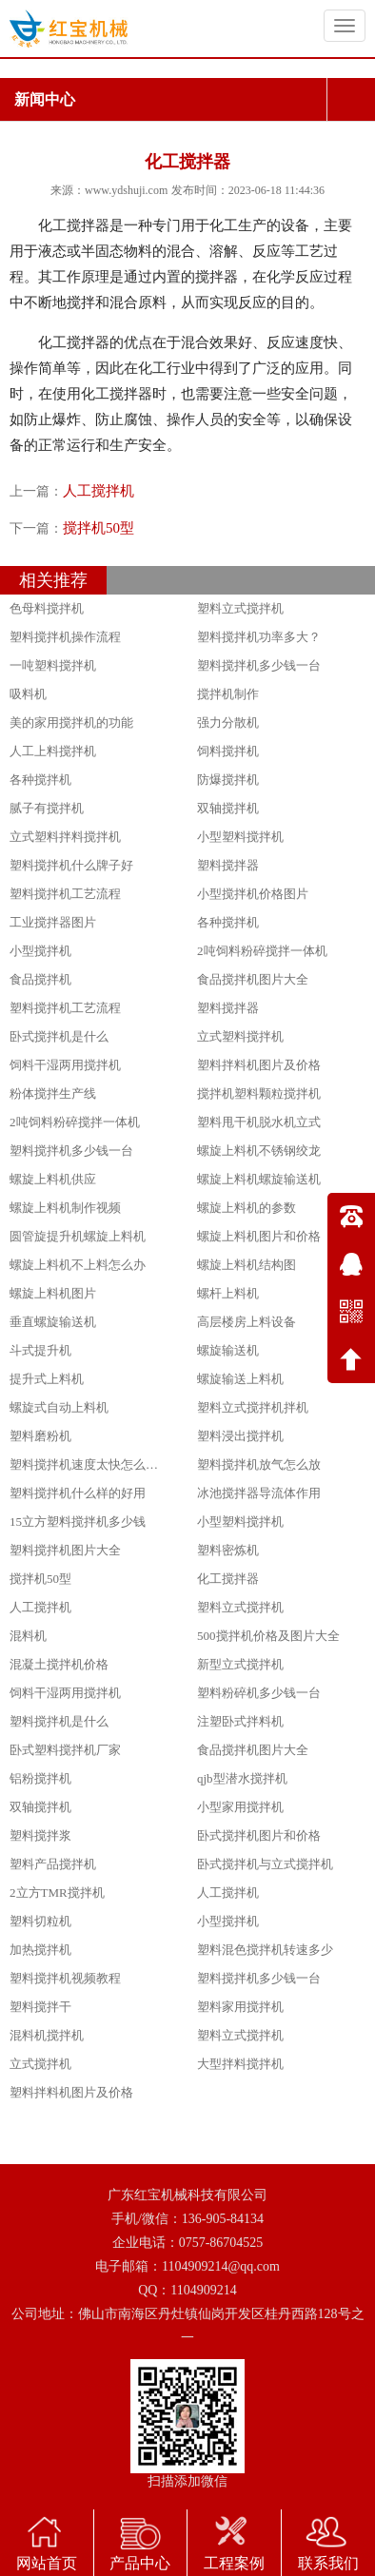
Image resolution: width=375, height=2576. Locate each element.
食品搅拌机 (40, 979)
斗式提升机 (40, 1350)
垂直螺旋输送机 (53, 1322)
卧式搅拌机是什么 (59, 1036)
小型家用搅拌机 (240, 1807)
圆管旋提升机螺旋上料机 (78, 1236)
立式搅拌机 (40, 2064)
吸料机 (28, 694)
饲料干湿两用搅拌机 (65, 1065)
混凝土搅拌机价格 (59, 1664)
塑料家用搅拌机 (240, 2007)
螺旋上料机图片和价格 (259, 1236)
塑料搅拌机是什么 (59, 1721)
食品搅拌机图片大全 (252, 979)
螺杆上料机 (228, 1293)
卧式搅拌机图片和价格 (259, 1835)
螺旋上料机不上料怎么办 (78, 1265)
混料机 (28, 1636)
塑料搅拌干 (40, 2007)
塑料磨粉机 (40, 1436)
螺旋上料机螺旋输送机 (259, 1179)
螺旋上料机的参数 (246, 1207)
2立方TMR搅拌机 (57, 1892)
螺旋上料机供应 (53, 1179)
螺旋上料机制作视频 (65, 1207)
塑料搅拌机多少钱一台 (259, 665)
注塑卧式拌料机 (240, 1721)
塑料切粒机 (40, 1921)
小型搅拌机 (40, 951)
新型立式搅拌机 (240, 1664)
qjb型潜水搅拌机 (242, 1778)
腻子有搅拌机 (47, 808)
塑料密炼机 (228, 1550)
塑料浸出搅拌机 (240, 1436)
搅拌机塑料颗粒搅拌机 (259, 1093)
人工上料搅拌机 (53, 751)
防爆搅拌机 (228, 779)
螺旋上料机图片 (53, 1293)
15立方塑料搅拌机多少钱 (78, 1521)
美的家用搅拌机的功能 (71, 722)
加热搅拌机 (40, 1949)
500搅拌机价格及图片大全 (268, 1636)
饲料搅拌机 (228, 751)
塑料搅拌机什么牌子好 (71, 865)
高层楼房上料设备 (246, 1322)
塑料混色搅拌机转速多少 (265, 1949)
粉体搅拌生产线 (53, 1093)
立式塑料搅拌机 (240, 1036)
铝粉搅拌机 (40, 1778)
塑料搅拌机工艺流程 (65, 894)
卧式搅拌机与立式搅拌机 (265, 1864)
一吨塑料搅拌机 (53, 665)
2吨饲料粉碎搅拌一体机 (262, 951)
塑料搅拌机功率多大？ (259, 637)
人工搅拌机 (98, 490)
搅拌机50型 (98, 528)
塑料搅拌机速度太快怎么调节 (90, 1464)
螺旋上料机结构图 (246, 1265)
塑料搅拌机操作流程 (65, 637)
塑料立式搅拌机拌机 (252, 1407)
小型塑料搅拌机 (240, 836)
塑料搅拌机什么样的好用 (78, 1493)
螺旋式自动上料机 (59, 1407)
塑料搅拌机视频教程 (65, 1978)
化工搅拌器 (228, 1578)
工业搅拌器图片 (53, 922)
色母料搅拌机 (47, 608)
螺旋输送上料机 (240, 1379)
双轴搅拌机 (228, 808)
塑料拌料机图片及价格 (259, 1065)
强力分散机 (228, 722)
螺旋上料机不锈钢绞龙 (259, 1150)
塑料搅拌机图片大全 (65, 1550)
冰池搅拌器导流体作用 (259, 1493)
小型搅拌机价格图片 (252, 894)
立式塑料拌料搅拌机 (65, 836)
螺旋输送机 (228, 1350)
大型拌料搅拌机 (240, 2064)
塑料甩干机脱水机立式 (259, 1122)
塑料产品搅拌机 (53, 1864)
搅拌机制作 (228, 694)
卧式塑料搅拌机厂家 (65, 1750)
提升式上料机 (47, 1379)
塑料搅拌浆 (40, 1835)
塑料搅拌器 (228, 865)
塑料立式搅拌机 (240, 608)
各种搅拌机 (40, 779)
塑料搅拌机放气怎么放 (259, 1464)
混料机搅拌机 (47, 2035)
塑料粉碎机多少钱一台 (259, 1693)
